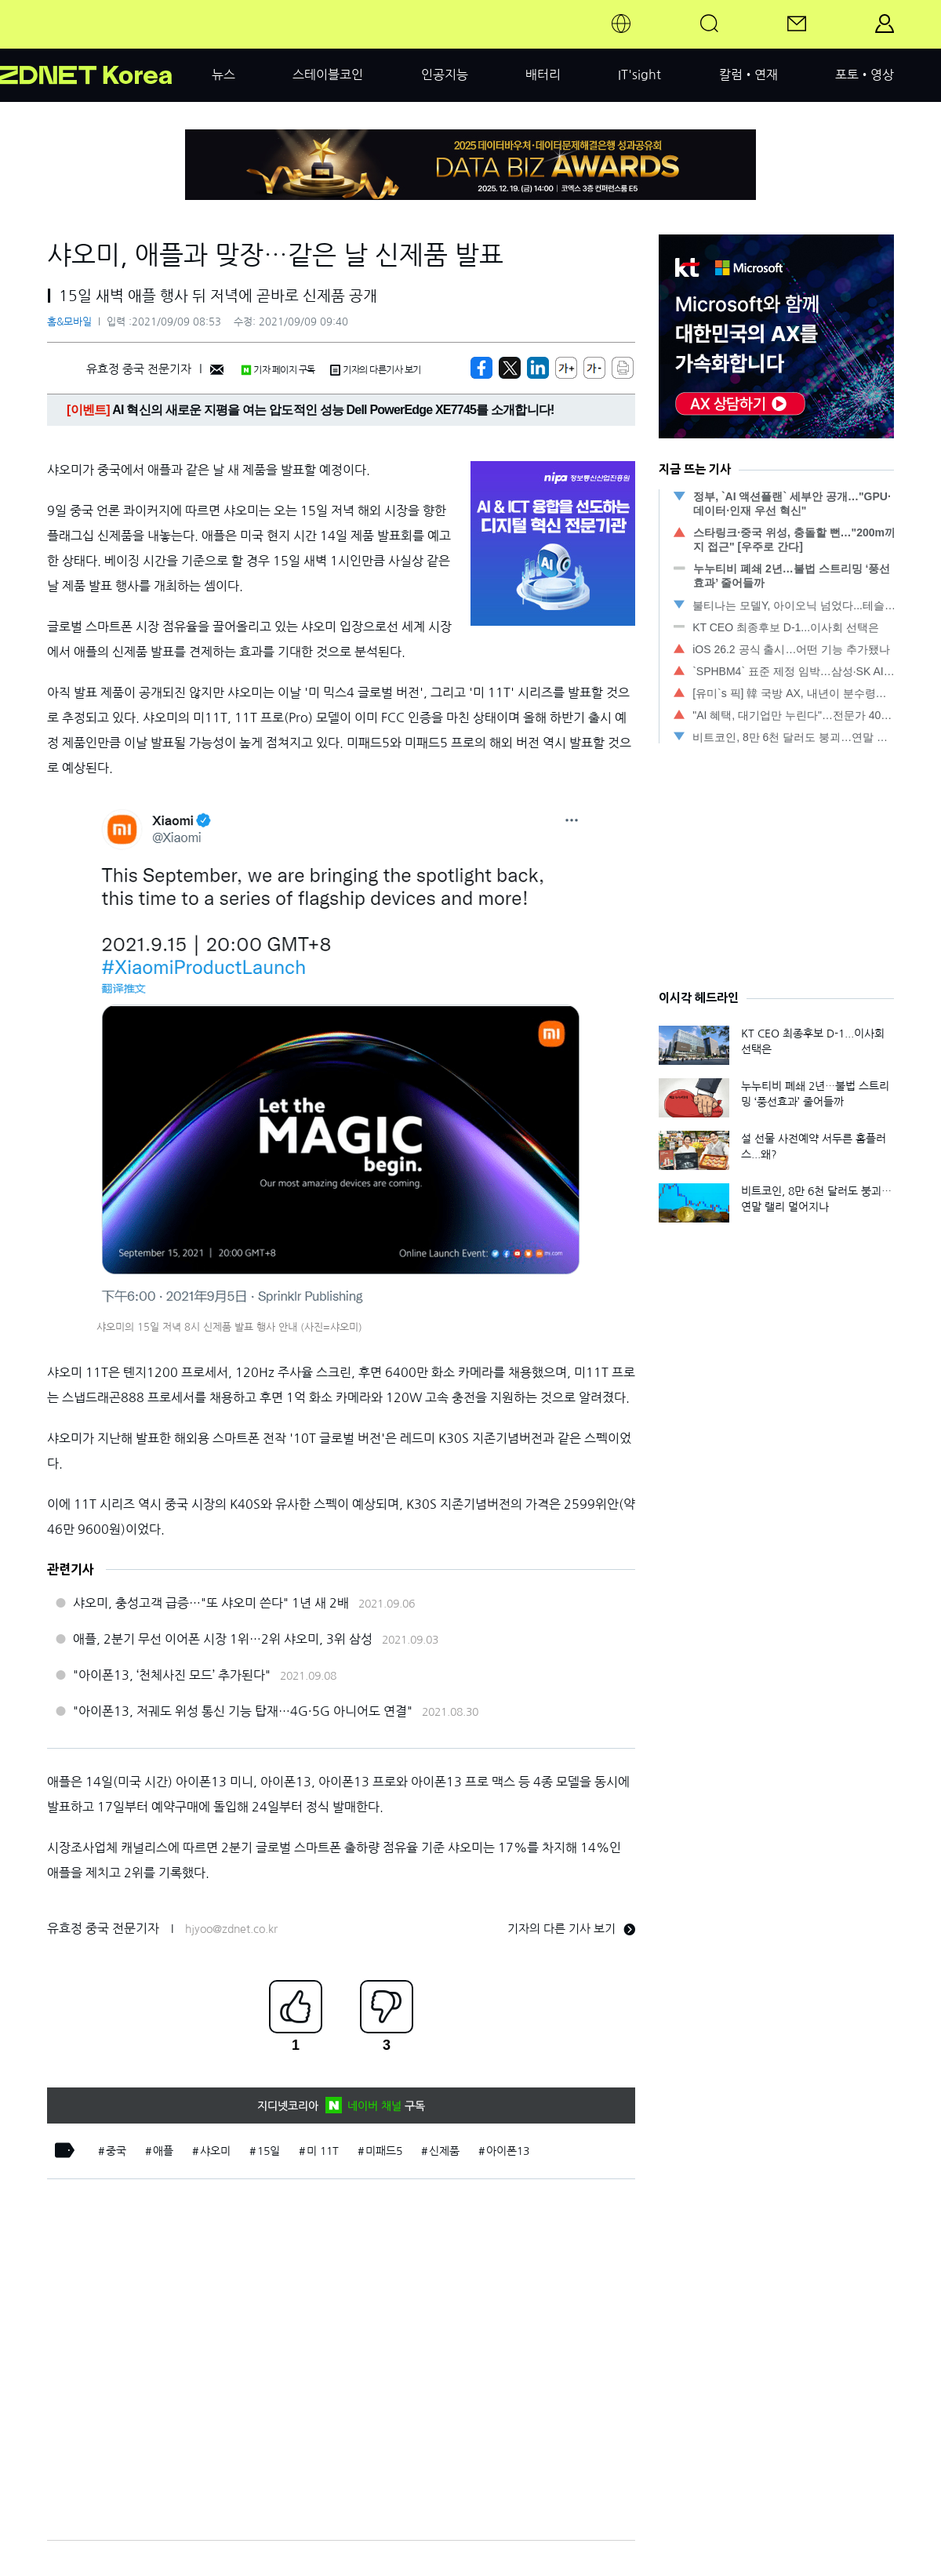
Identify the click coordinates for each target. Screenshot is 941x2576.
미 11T (323, 2150)
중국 (116, 2150)
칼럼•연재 (748, 74)
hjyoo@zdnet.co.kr (231, 1929)
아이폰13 (507, 2150)
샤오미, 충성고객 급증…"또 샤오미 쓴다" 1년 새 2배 (211, 1603)
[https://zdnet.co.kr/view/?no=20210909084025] (481, 368)
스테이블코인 (327, 74)
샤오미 (215, 2150)
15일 (268, 2150)
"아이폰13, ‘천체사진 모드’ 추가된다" (172, 1675)
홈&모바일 (69, 322)
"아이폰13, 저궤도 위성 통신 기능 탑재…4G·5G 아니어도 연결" (242, 1711)
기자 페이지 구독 (278, 370)
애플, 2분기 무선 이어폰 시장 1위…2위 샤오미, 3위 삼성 (222, 1639)
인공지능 (444, 74)
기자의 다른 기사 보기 (571, 1929)
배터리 (543, 74)
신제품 (444, 2150)
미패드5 (383, 2150)
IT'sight (639, 74)
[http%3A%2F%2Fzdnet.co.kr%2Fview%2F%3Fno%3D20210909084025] (538, 368)
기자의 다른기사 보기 (375, 370)
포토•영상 (864, 74)
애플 (163, 2150)
